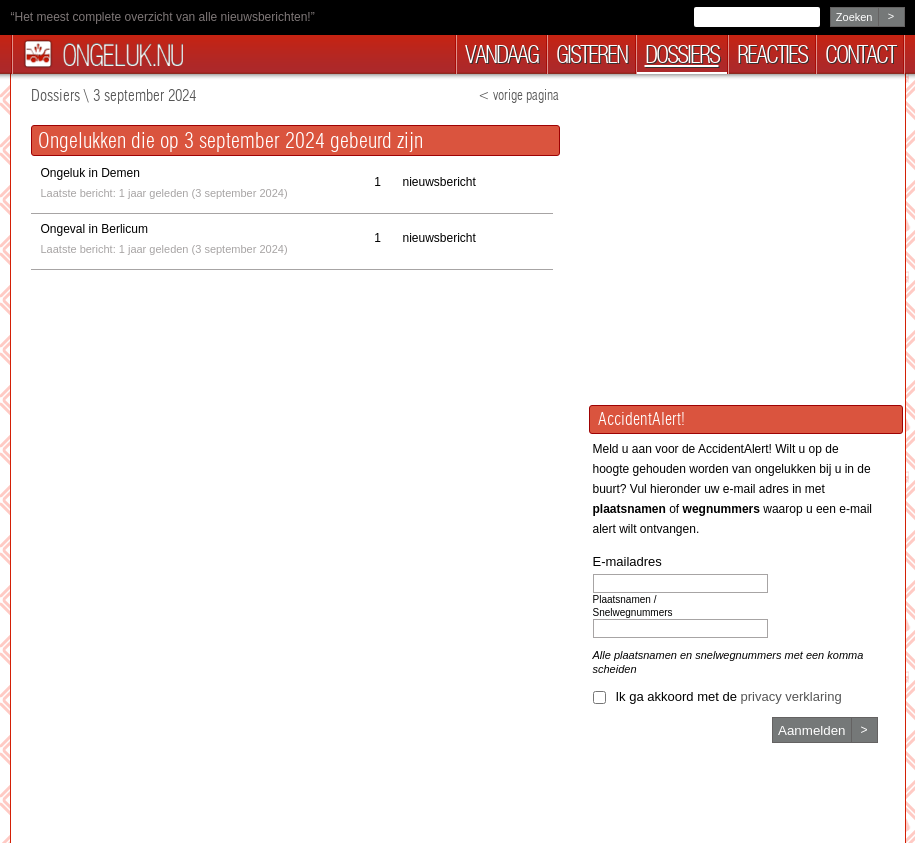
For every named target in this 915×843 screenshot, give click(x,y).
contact (860, 54)
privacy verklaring (791, 696)
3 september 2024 (144, 95)
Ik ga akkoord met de (729, 696)
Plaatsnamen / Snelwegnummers (633, 606)
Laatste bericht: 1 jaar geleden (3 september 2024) (164, 181)
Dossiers (55, 95)
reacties (772, 54)
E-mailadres (627, 561)
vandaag (501, 54)
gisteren (591, 54)
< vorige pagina (518, 95)
